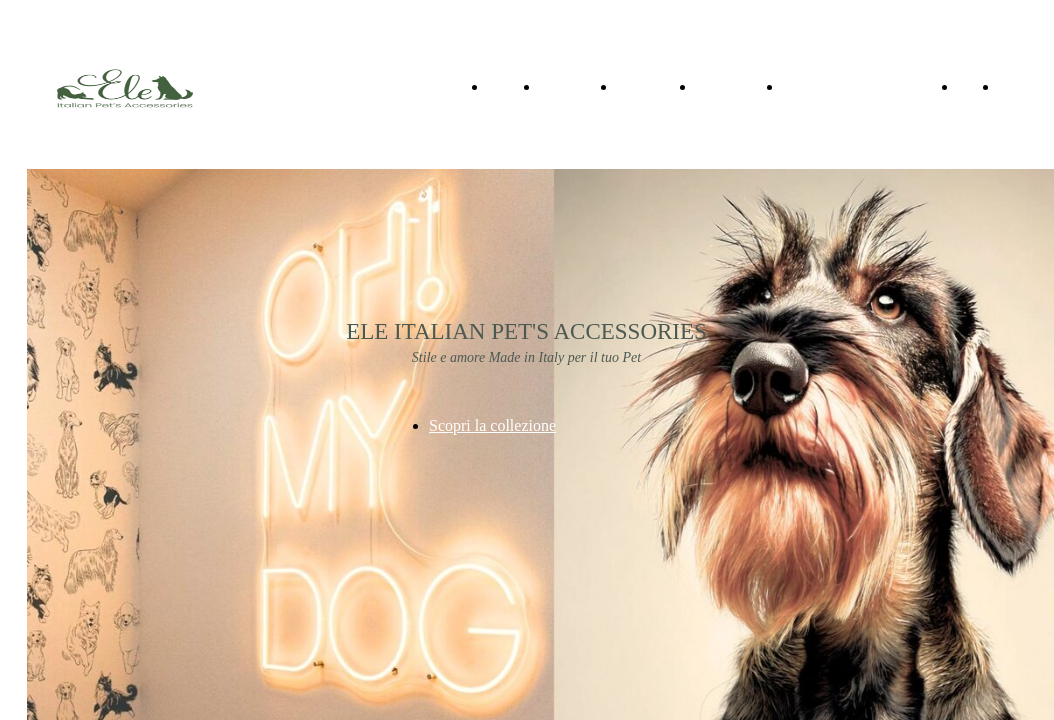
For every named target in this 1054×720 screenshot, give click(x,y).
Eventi (719, 85)
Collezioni (575, 85)
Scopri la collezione (492, 425)
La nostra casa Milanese (867, 85)
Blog (974, 85)
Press (1018, 85)
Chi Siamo (653, 85)
